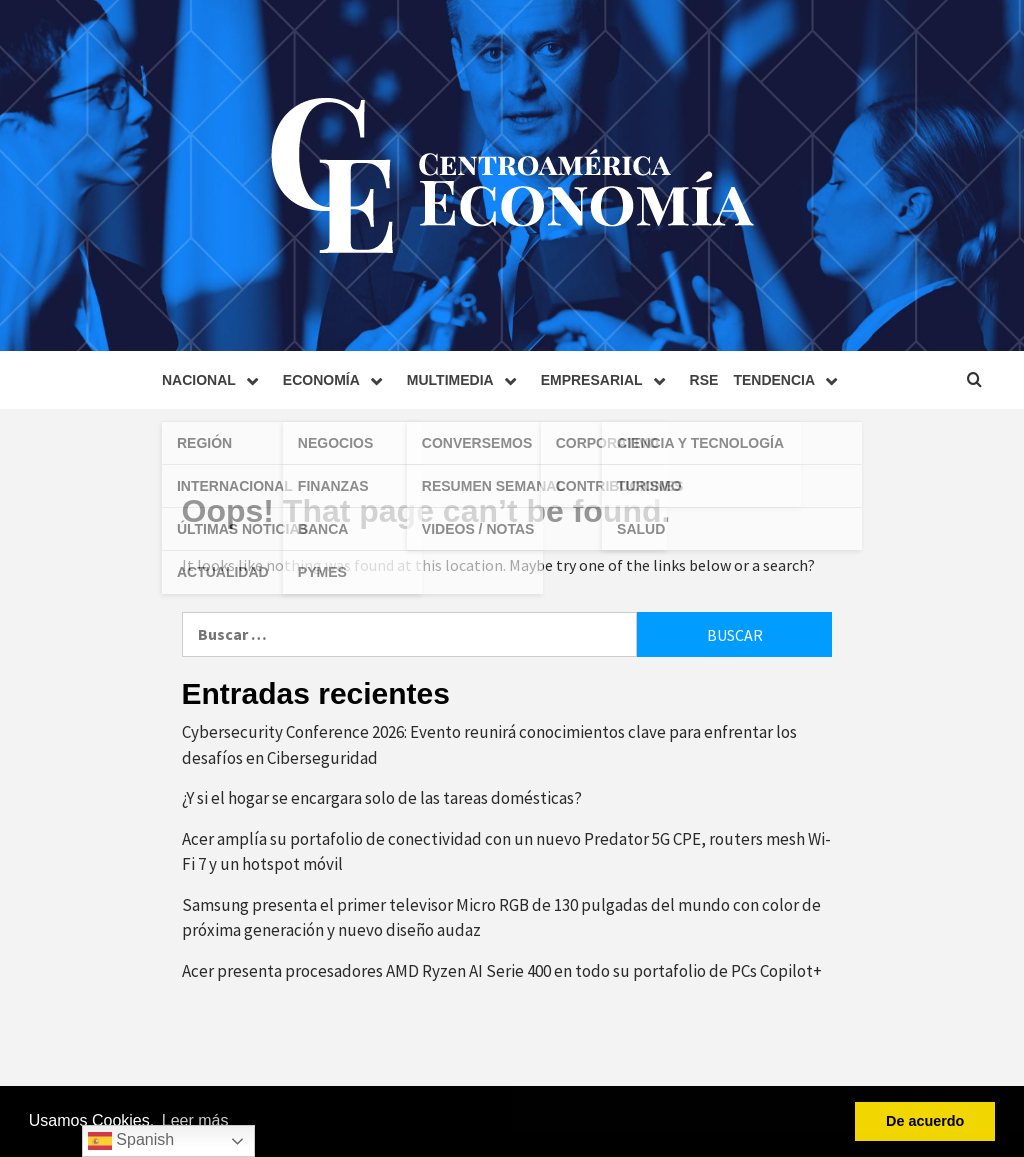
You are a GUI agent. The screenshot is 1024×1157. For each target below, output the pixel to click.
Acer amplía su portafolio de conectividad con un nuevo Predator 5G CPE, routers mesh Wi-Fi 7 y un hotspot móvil (506, 852)
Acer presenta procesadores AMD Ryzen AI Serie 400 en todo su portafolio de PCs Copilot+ (502, 971)
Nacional (215, 380)
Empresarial (608, 380)
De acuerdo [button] (925, 1121)
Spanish (131, 1141)
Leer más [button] (195, 1120)
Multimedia (466, 380)
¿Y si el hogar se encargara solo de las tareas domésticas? (382, 798)
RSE (704, 380)
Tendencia (790, 380)
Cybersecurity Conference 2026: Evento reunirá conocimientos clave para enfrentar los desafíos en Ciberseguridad (489, 745)
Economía (337, 380)
